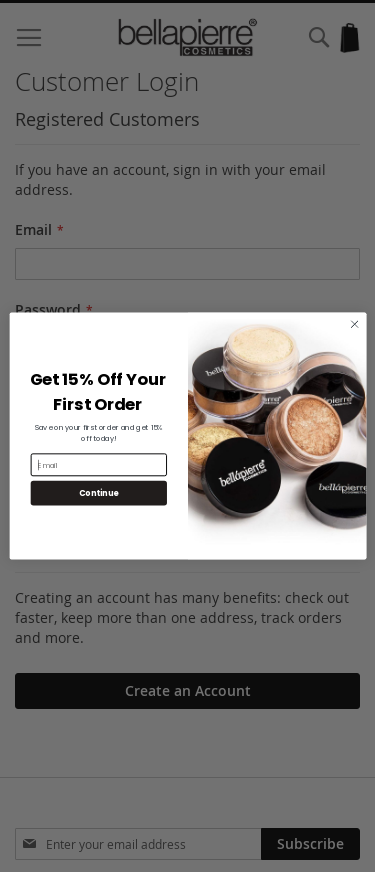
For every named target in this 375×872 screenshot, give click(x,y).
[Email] (98, 464)
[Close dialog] (354, 324)
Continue (98, 492)
